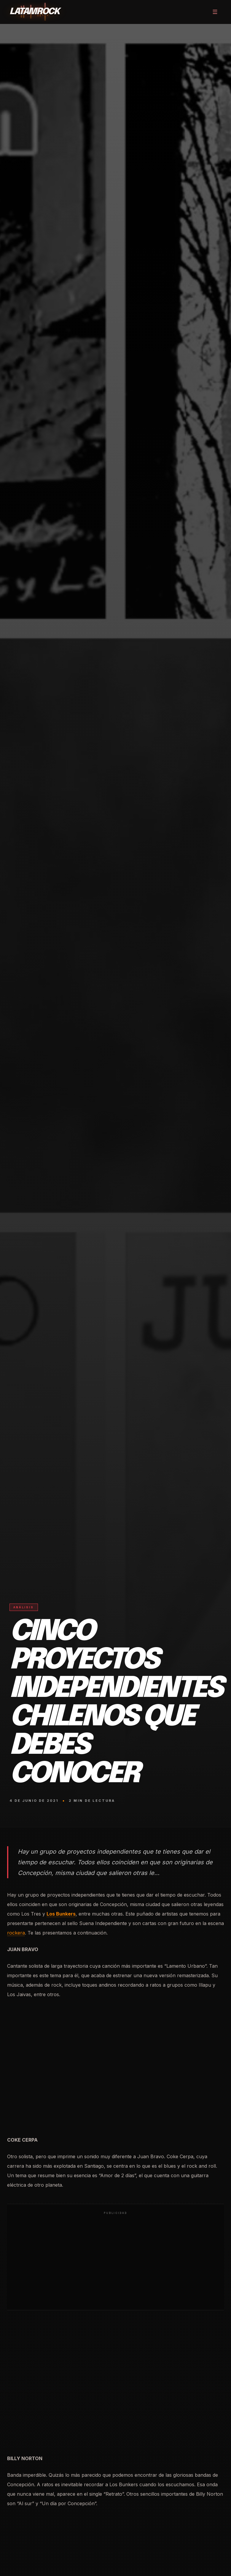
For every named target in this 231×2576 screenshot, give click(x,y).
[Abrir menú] (215, 11)
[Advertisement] (115, 2261)
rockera (16, 1933)
